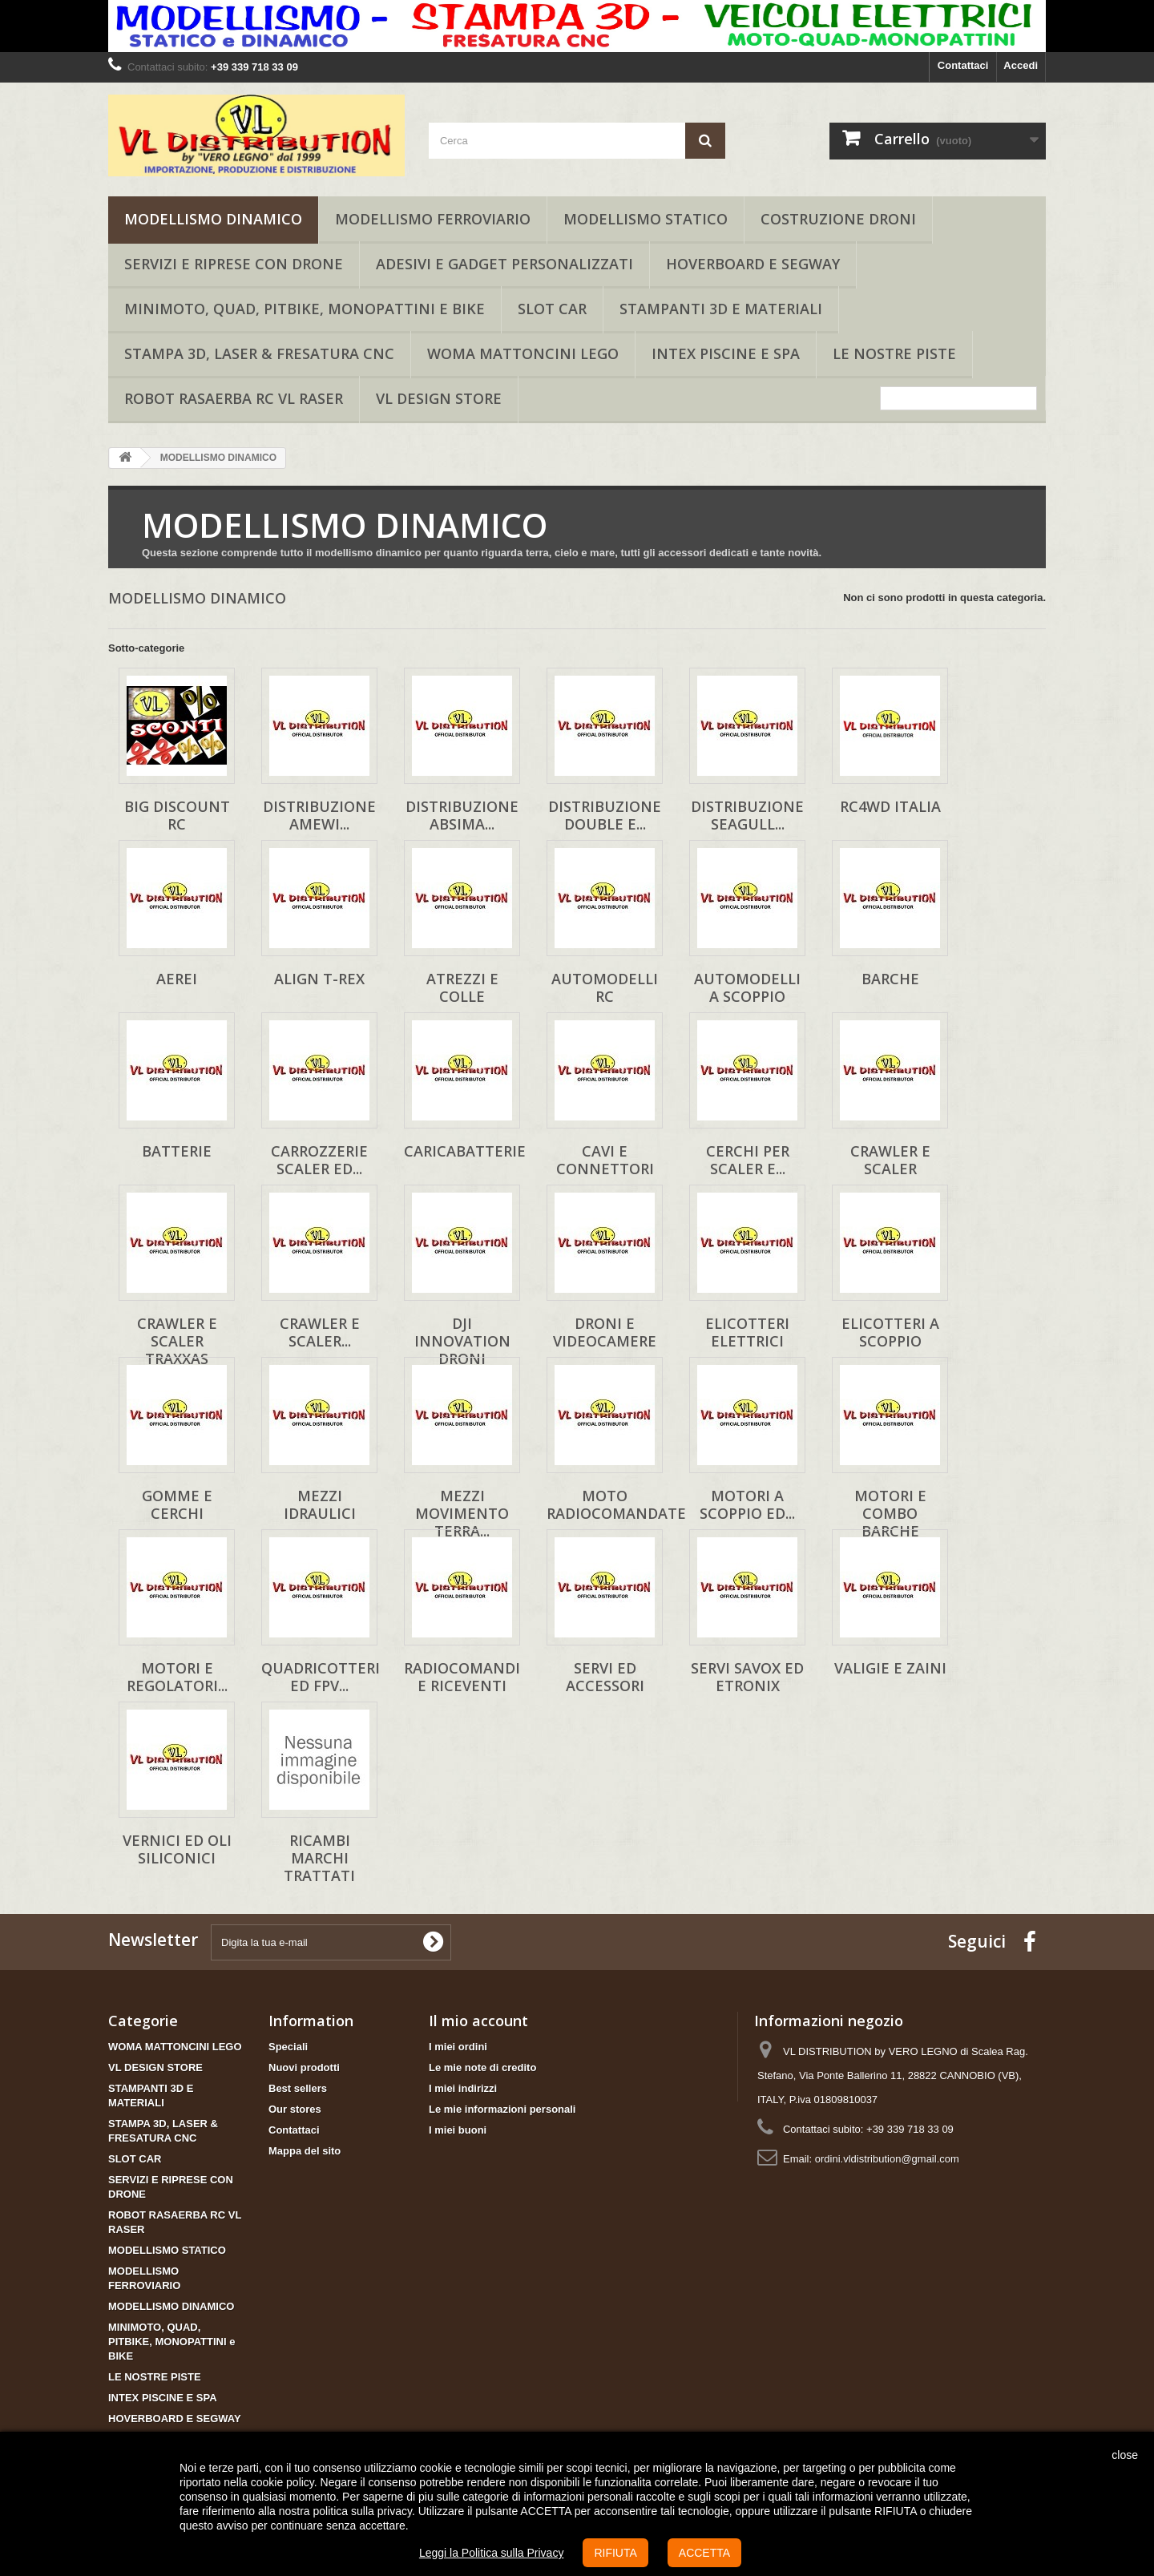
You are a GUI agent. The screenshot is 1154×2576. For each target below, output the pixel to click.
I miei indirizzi (463, 2088)
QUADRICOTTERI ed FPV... (320, 1676)
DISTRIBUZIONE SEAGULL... (747, 815)
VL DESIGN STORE (439, 398)
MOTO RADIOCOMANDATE (616, 1504)
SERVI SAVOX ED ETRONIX (747, 1676)
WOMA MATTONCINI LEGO (523, 353)
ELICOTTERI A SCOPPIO (890, 1332)
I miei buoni (457, 2130)
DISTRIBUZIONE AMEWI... (319, 815)
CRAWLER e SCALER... (320, 1332)
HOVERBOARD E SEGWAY (753, 263)
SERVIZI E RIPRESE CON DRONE (233, 263)
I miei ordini (458, 2047)
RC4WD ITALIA (890, 806)
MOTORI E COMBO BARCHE (890, 1513)
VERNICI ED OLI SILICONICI (177, 1849)
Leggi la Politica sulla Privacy (491, 2552)
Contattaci (963, 65)
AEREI (176, 978)
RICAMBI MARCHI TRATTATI (319, 1858)
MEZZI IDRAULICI (320, 1504)
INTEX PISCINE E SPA (726, 353)
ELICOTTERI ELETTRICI (747, 1332)
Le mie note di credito (482, 2067)
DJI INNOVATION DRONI (462, 1341)
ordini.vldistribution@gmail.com (887, 2159)
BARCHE (890, 978)
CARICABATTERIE (465, 1151)
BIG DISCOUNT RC (177, 815)
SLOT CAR (552, 308)
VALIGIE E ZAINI (890, 1668)
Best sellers (297, 2088)
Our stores (294, 2109)
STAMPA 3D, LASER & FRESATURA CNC (259, 353)
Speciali (288, 2047)
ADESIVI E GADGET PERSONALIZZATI (504, 263)
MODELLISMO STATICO (645, 218)
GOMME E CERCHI (177, 1504)
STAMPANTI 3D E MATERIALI (720, 308)
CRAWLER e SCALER (890, 1159)
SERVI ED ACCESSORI (605, 1676)
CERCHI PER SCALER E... (747, 1159)
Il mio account (478, 2020)
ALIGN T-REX (319, 978)
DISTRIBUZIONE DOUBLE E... (604, 815)
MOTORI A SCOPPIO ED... (747, 1504)
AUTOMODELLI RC (604, 987)
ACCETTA (704, 2552)
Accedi (1020, 65)
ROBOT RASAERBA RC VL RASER (233, 398)
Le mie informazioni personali (502, 2109)
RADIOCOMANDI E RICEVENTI (462, 1676)
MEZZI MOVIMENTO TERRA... (462, 1513)
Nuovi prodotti (304, 2067)
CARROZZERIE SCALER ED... (319, 1159)
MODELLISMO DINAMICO (213, 218)
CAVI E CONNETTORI (605, 1159)
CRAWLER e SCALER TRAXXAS (177, 1341)
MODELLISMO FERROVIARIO (433, 218)
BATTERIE (177, 1151)
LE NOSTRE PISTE (894, 353)
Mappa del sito (304, 2151)
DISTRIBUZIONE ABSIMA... (462, 815)
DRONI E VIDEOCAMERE (604, 1332)
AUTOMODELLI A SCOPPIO (747, 987)
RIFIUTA (615, 2552)
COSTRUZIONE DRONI (838, 218)
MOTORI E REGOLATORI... (177, 1676)
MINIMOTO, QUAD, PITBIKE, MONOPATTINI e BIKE (304, 308)
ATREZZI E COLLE (462, 987)
